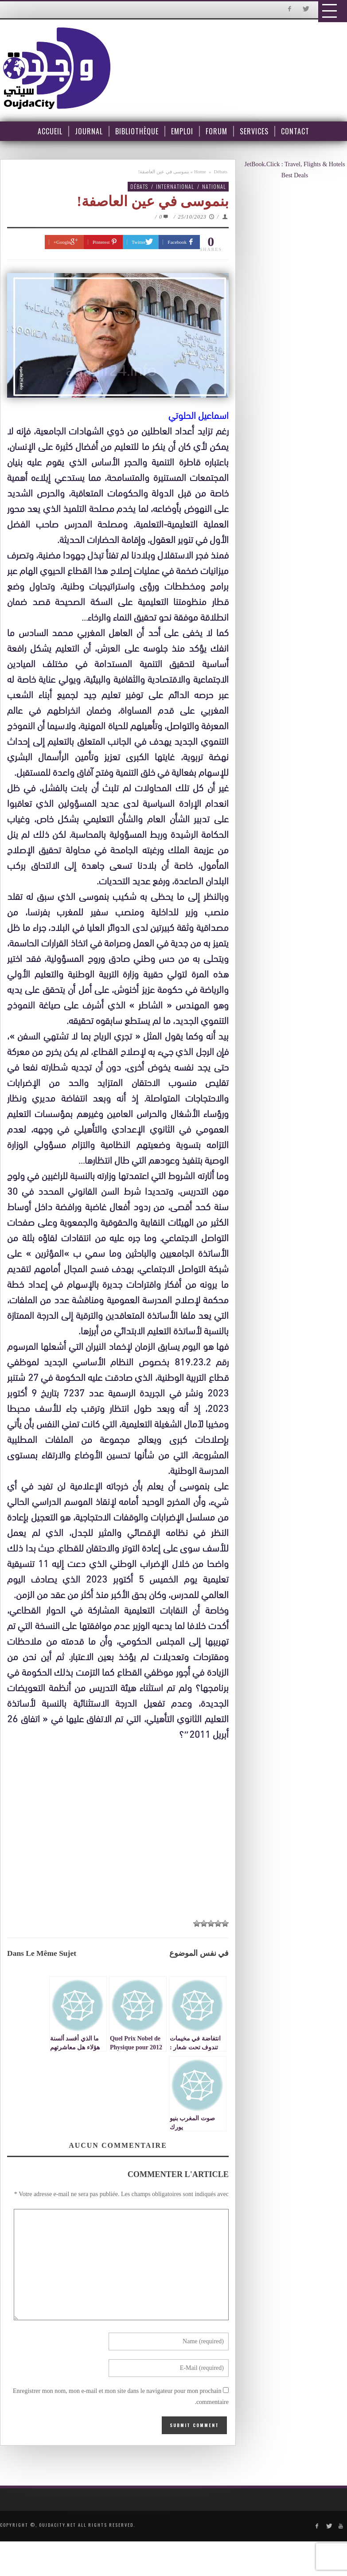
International (175, 186)
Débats (220, 171)
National (214, 186)
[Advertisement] (122, 1824)
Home (200, 171)
